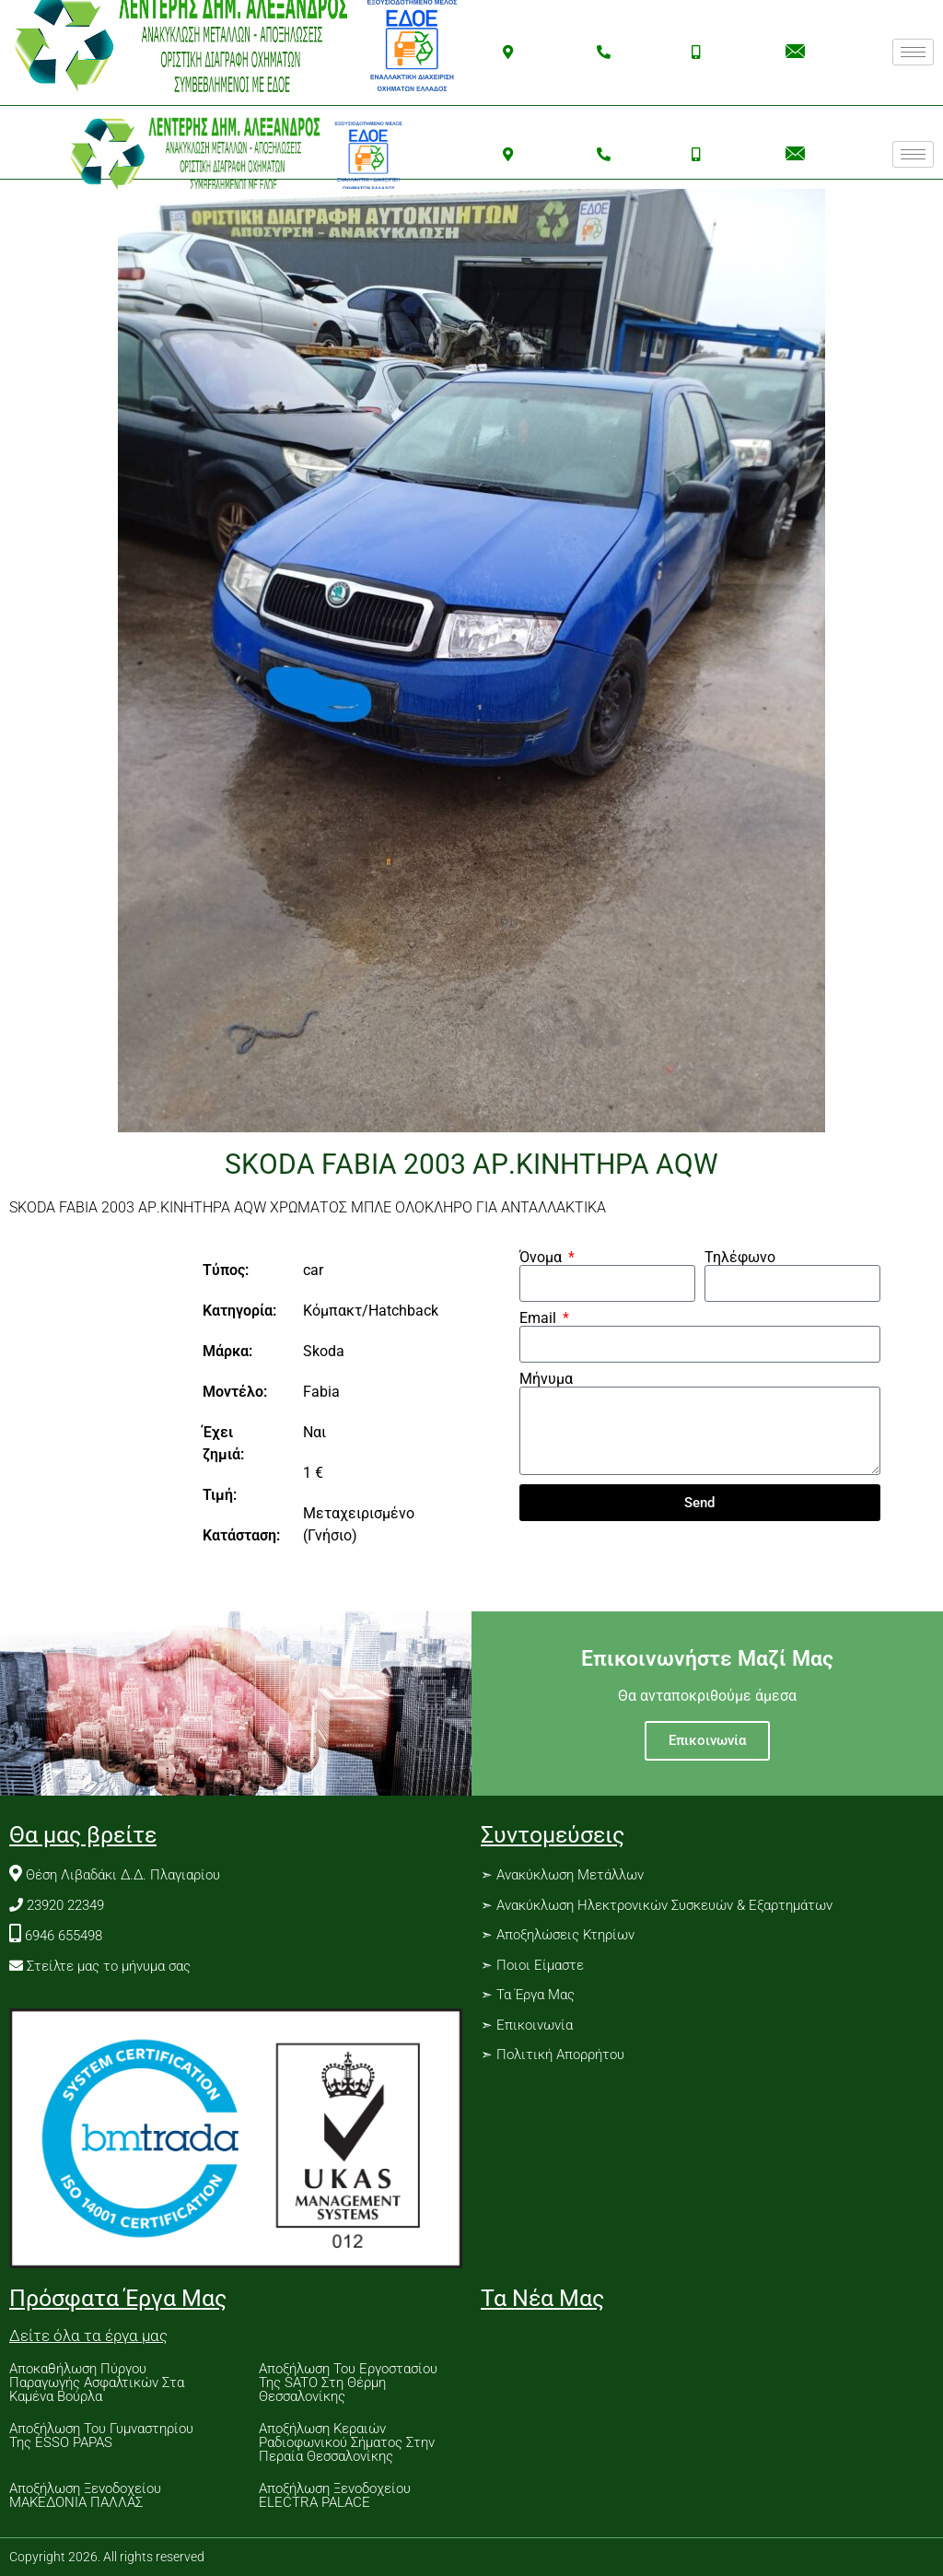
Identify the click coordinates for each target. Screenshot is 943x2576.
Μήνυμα (546, 1379)
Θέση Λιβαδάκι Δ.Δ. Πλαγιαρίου (123, 1875)
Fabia (321, 1391)
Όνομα (542, 1257)
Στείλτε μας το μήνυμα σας (109, 1966)
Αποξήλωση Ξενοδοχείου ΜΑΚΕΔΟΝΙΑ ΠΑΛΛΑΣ (85, 2495)
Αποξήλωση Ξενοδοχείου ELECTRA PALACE (335, 2495)
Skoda (323, 1351)
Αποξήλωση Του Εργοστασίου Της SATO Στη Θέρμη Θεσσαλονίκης (348, 2382)
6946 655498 (63, 1935)
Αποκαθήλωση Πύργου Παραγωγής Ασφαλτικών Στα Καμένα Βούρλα (96, 2382)
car (313, 1270)
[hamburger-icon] (913, 52)
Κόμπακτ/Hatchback (370, 1310)
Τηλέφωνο (739, 1257)
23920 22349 (65, 1905)
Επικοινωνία (707, 1740)
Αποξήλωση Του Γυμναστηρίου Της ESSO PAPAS (101, 2435)
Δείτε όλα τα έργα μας (88, 2335)
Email (539, 1318)
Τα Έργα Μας (534, 1994)
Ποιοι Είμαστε (540, 1965)
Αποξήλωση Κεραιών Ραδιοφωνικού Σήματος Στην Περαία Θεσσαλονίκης (347, 2442)
